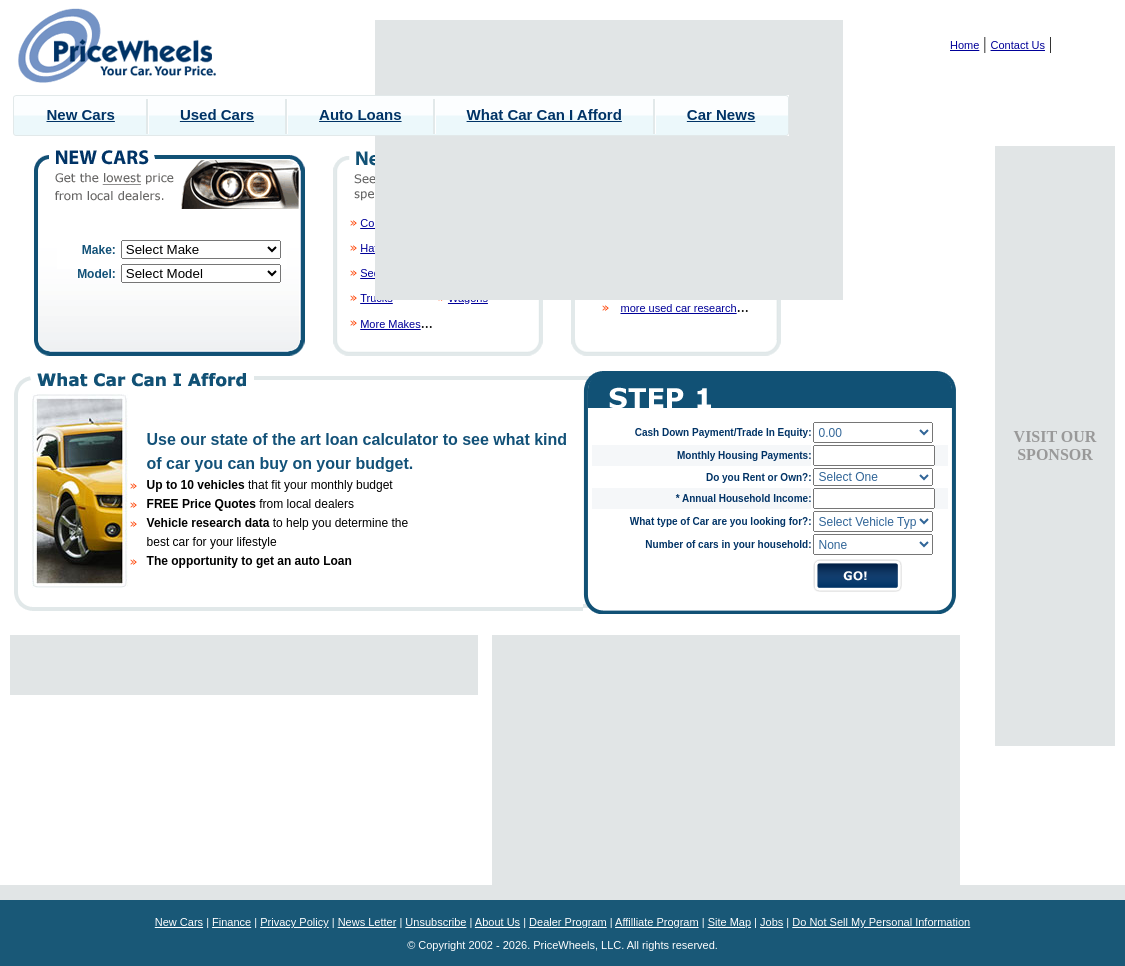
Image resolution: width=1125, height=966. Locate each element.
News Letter (367, 922)
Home (964, 45)
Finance (231, 922)
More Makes (390, 324)
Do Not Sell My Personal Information (881, 922)
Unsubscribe (435, 922)
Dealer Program (568, 922)
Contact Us (1018, 45)
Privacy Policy (294, 922)
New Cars (81, 114)
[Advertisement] (609, 160)
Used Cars (217, 114)
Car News (721, 114)
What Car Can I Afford (544, 114)
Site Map (729, 922)
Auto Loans (360, 114)
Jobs (771, 922)
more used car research (678, 308)
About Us (497, 922)
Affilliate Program (657, 922)
